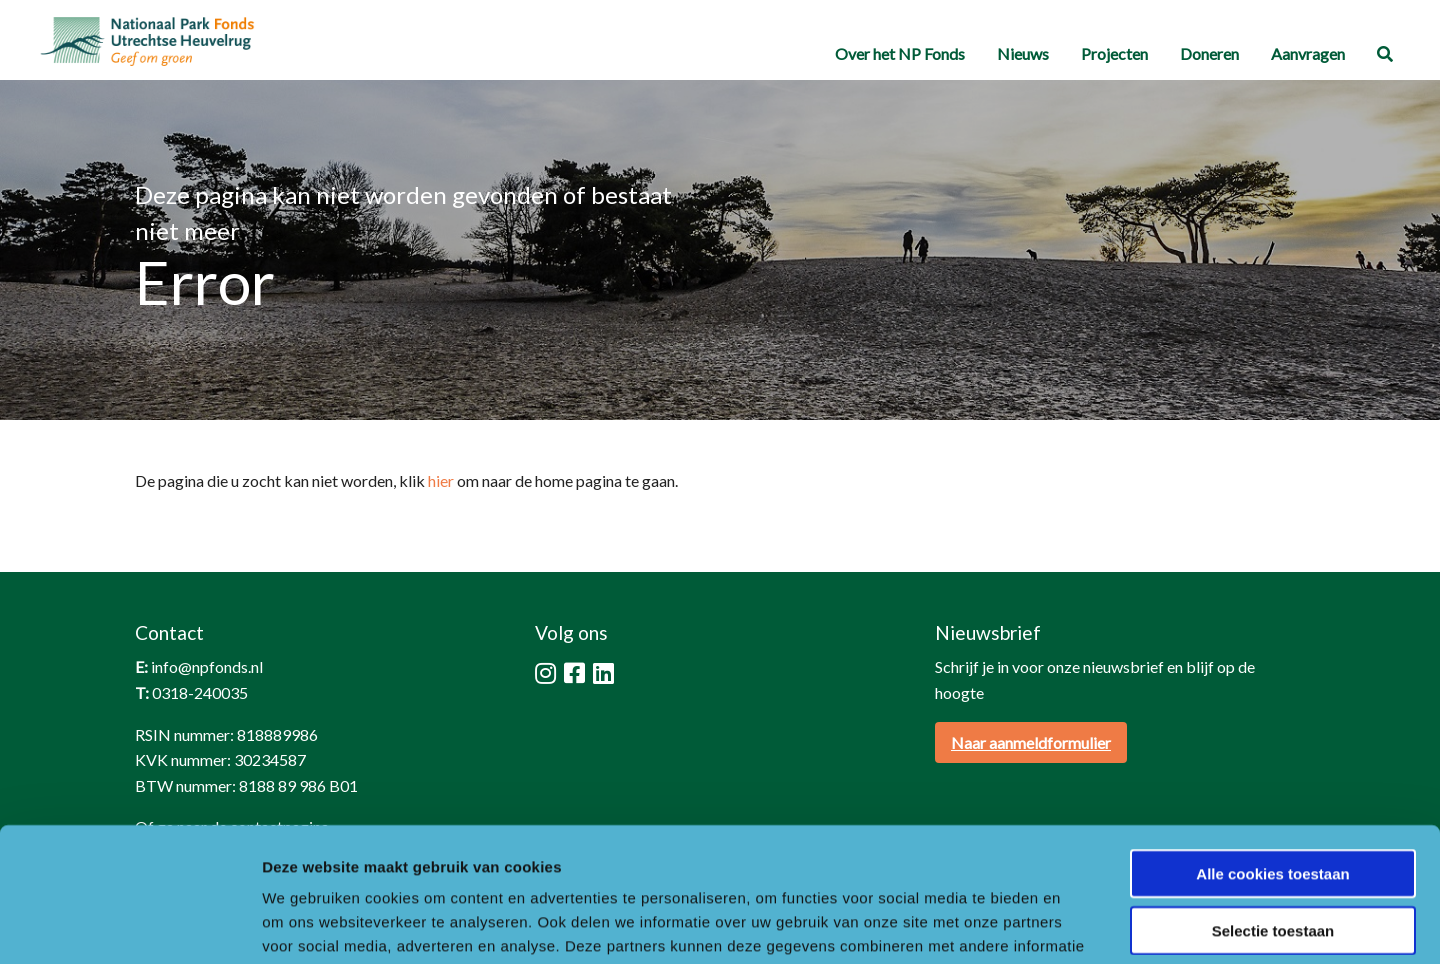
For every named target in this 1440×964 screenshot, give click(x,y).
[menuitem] (900, 54)
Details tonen (1080, 924)
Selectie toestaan (1273, 804)
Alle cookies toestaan (1272, 747)
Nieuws (1023, 53)
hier (441, 480)
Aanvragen (1308, 53)
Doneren (1209, 53)
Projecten (1114, 53)
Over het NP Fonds (900, 53)
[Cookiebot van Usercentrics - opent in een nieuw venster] (129, 925)
